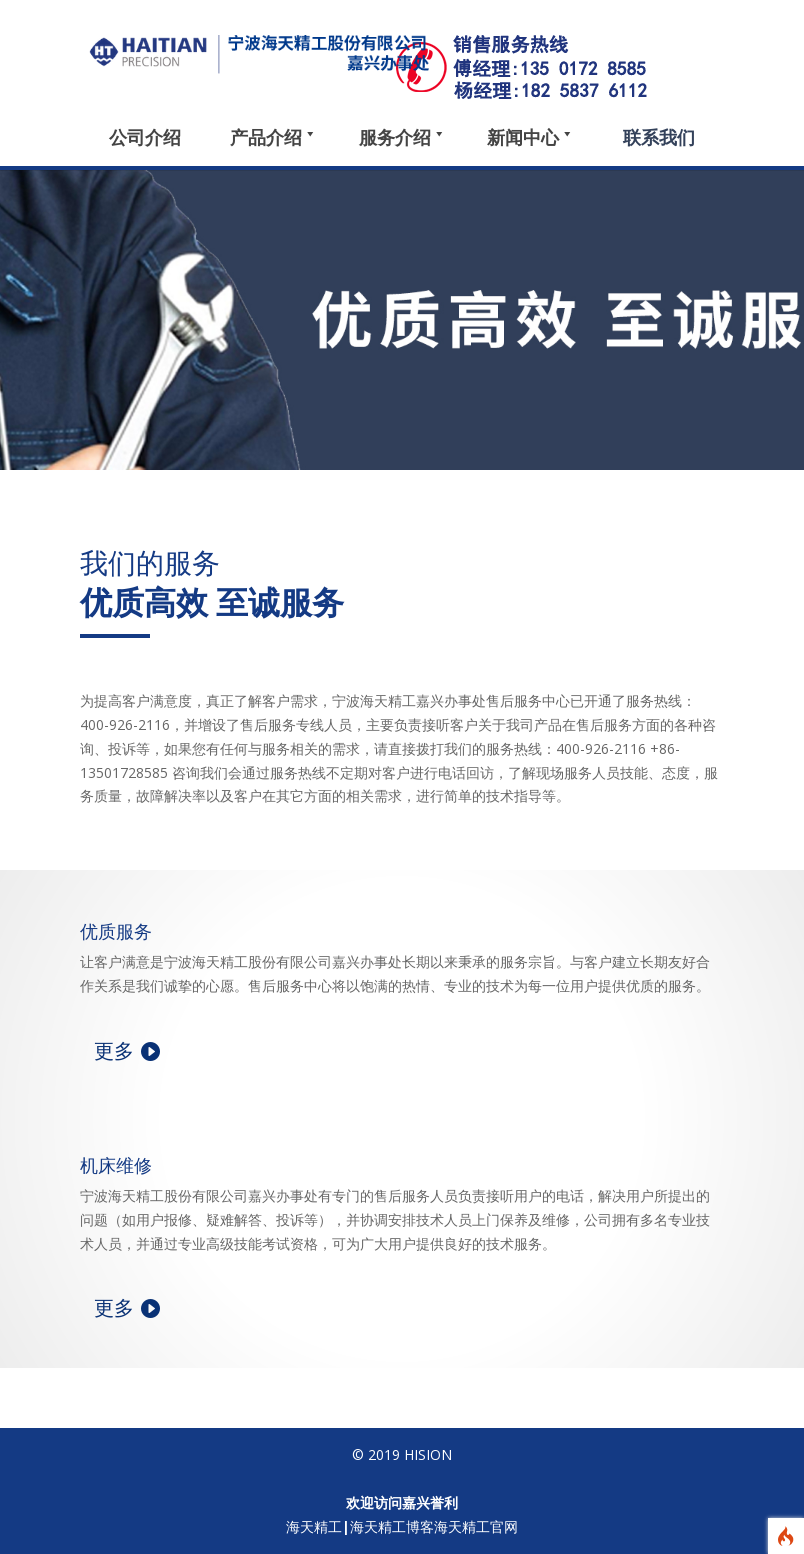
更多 (114, 1050)
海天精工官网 (476, 1526)
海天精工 (314, 1526)
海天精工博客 (392, 1526)
